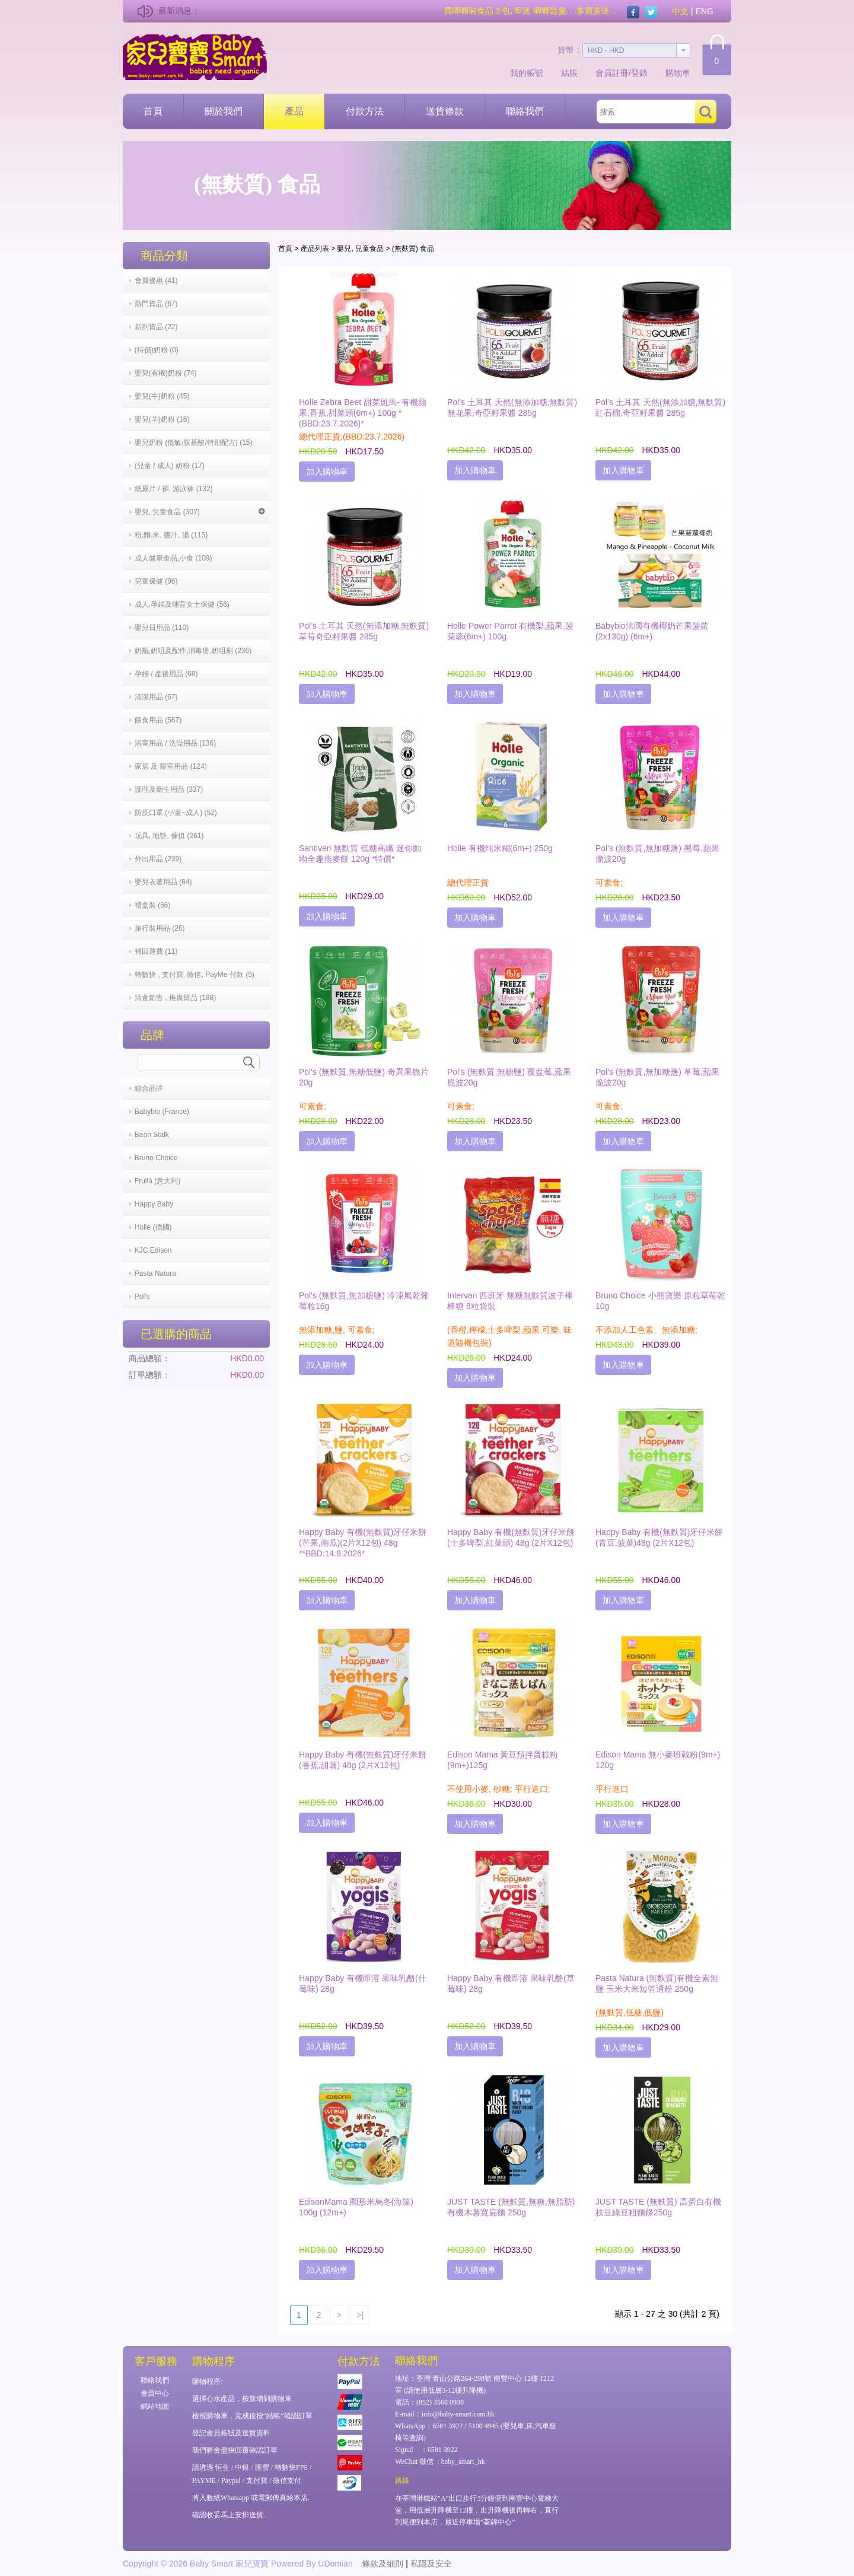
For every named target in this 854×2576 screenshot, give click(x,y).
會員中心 (155, 2393)
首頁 (153, 111)
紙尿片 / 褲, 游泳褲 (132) (174, 489)
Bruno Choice (156, 1158)
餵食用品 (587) (158, 720)
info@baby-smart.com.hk (458, 2414)
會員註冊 (612, 73)
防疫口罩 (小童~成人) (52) (176, 812)
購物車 (677, 73)
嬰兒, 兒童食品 (360, 248)
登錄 (639, 73)
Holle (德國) (153, 1227)
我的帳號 (526, 73)
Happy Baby (154, 1204)
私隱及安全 (431, 2563)
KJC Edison (153, 1250)
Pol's (142, 1296)
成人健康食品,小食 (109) (173, 558)
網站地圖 (155, 2406)
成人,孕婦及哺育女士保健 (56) (182, 604)
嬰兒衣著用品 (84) (163, 882)
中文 (680, 11)
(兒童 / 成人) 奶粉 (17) (170, 465)
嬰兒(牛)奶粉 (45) (162, 396)
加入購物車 (327, 471)
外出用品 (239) (158, 859)
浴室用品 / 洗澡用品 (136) (175, 743)
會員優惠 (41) (156, 280)
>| (360, 2315)
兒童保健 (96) (156, 581)
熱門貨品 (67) (156, 304)
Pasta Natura (155, 1273)
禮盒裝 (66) (153, 905)
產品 (294, 111)
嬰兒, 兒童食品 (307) (200, 512)
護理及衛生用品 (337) (169, 789)
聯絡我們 (525, 111)
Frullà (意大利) (157, 1181)
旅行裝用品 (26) (160, 928)
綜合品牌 (149, 1088)
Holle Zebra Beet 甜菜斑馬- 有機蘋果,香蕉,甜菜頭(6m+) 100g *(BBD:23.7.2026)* (363, 412)
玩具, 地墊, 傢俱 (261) (169, 836)
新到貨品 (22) (156, 327)
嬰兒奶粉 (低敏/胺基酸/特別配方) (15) (194, 442)
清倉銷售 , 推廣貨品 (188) (175, 998)
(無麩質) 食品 (413, 248)
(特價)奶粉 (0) (157, 350)
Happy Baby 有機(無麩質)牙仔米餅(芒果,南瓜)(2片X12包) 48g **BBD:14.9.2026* (362, 1542)
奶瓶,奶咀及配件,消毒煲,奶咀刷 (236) (193, 651)
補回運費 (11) (156, 951)
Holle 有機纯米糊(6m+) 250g (500, 848)
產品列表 (315, 248)
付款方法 (365, 111)
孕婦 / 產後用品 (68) (166, 674)
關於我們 (224, 111)
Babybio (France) (162, 1111)
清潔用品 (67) (156, 697)
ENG (704, 11)
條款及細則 (382, 2563)
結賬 (569, 73)
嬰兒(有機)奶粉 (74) (166, 373)
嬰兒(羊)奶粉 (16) (162, 419)
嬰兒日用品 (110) (162, 627)
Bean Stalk (152, 1135)
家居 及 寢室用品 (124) (171, 766)
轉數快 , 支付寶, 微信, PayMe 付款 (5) (194, 974)
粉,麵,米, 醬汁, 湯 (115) (171, 535)
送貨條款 (445, 111)
